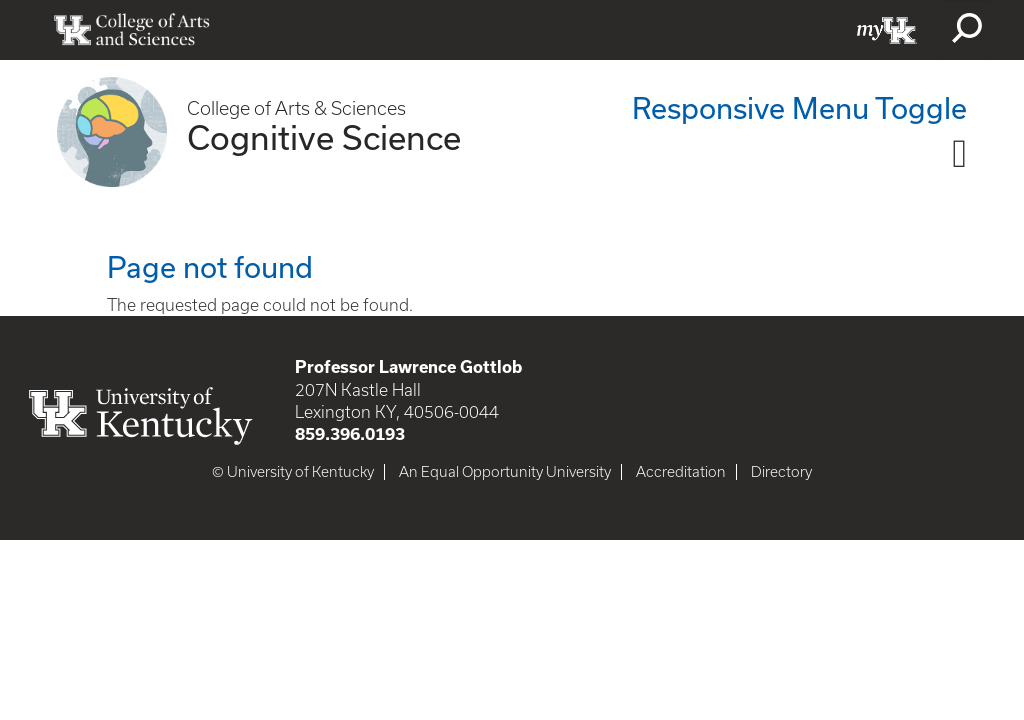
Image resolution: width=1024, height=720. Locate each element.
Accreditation (681, 472)
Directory (781, 472)
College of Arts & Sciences (296, 108)
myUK (887, 30)
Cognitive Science (324, 137)
